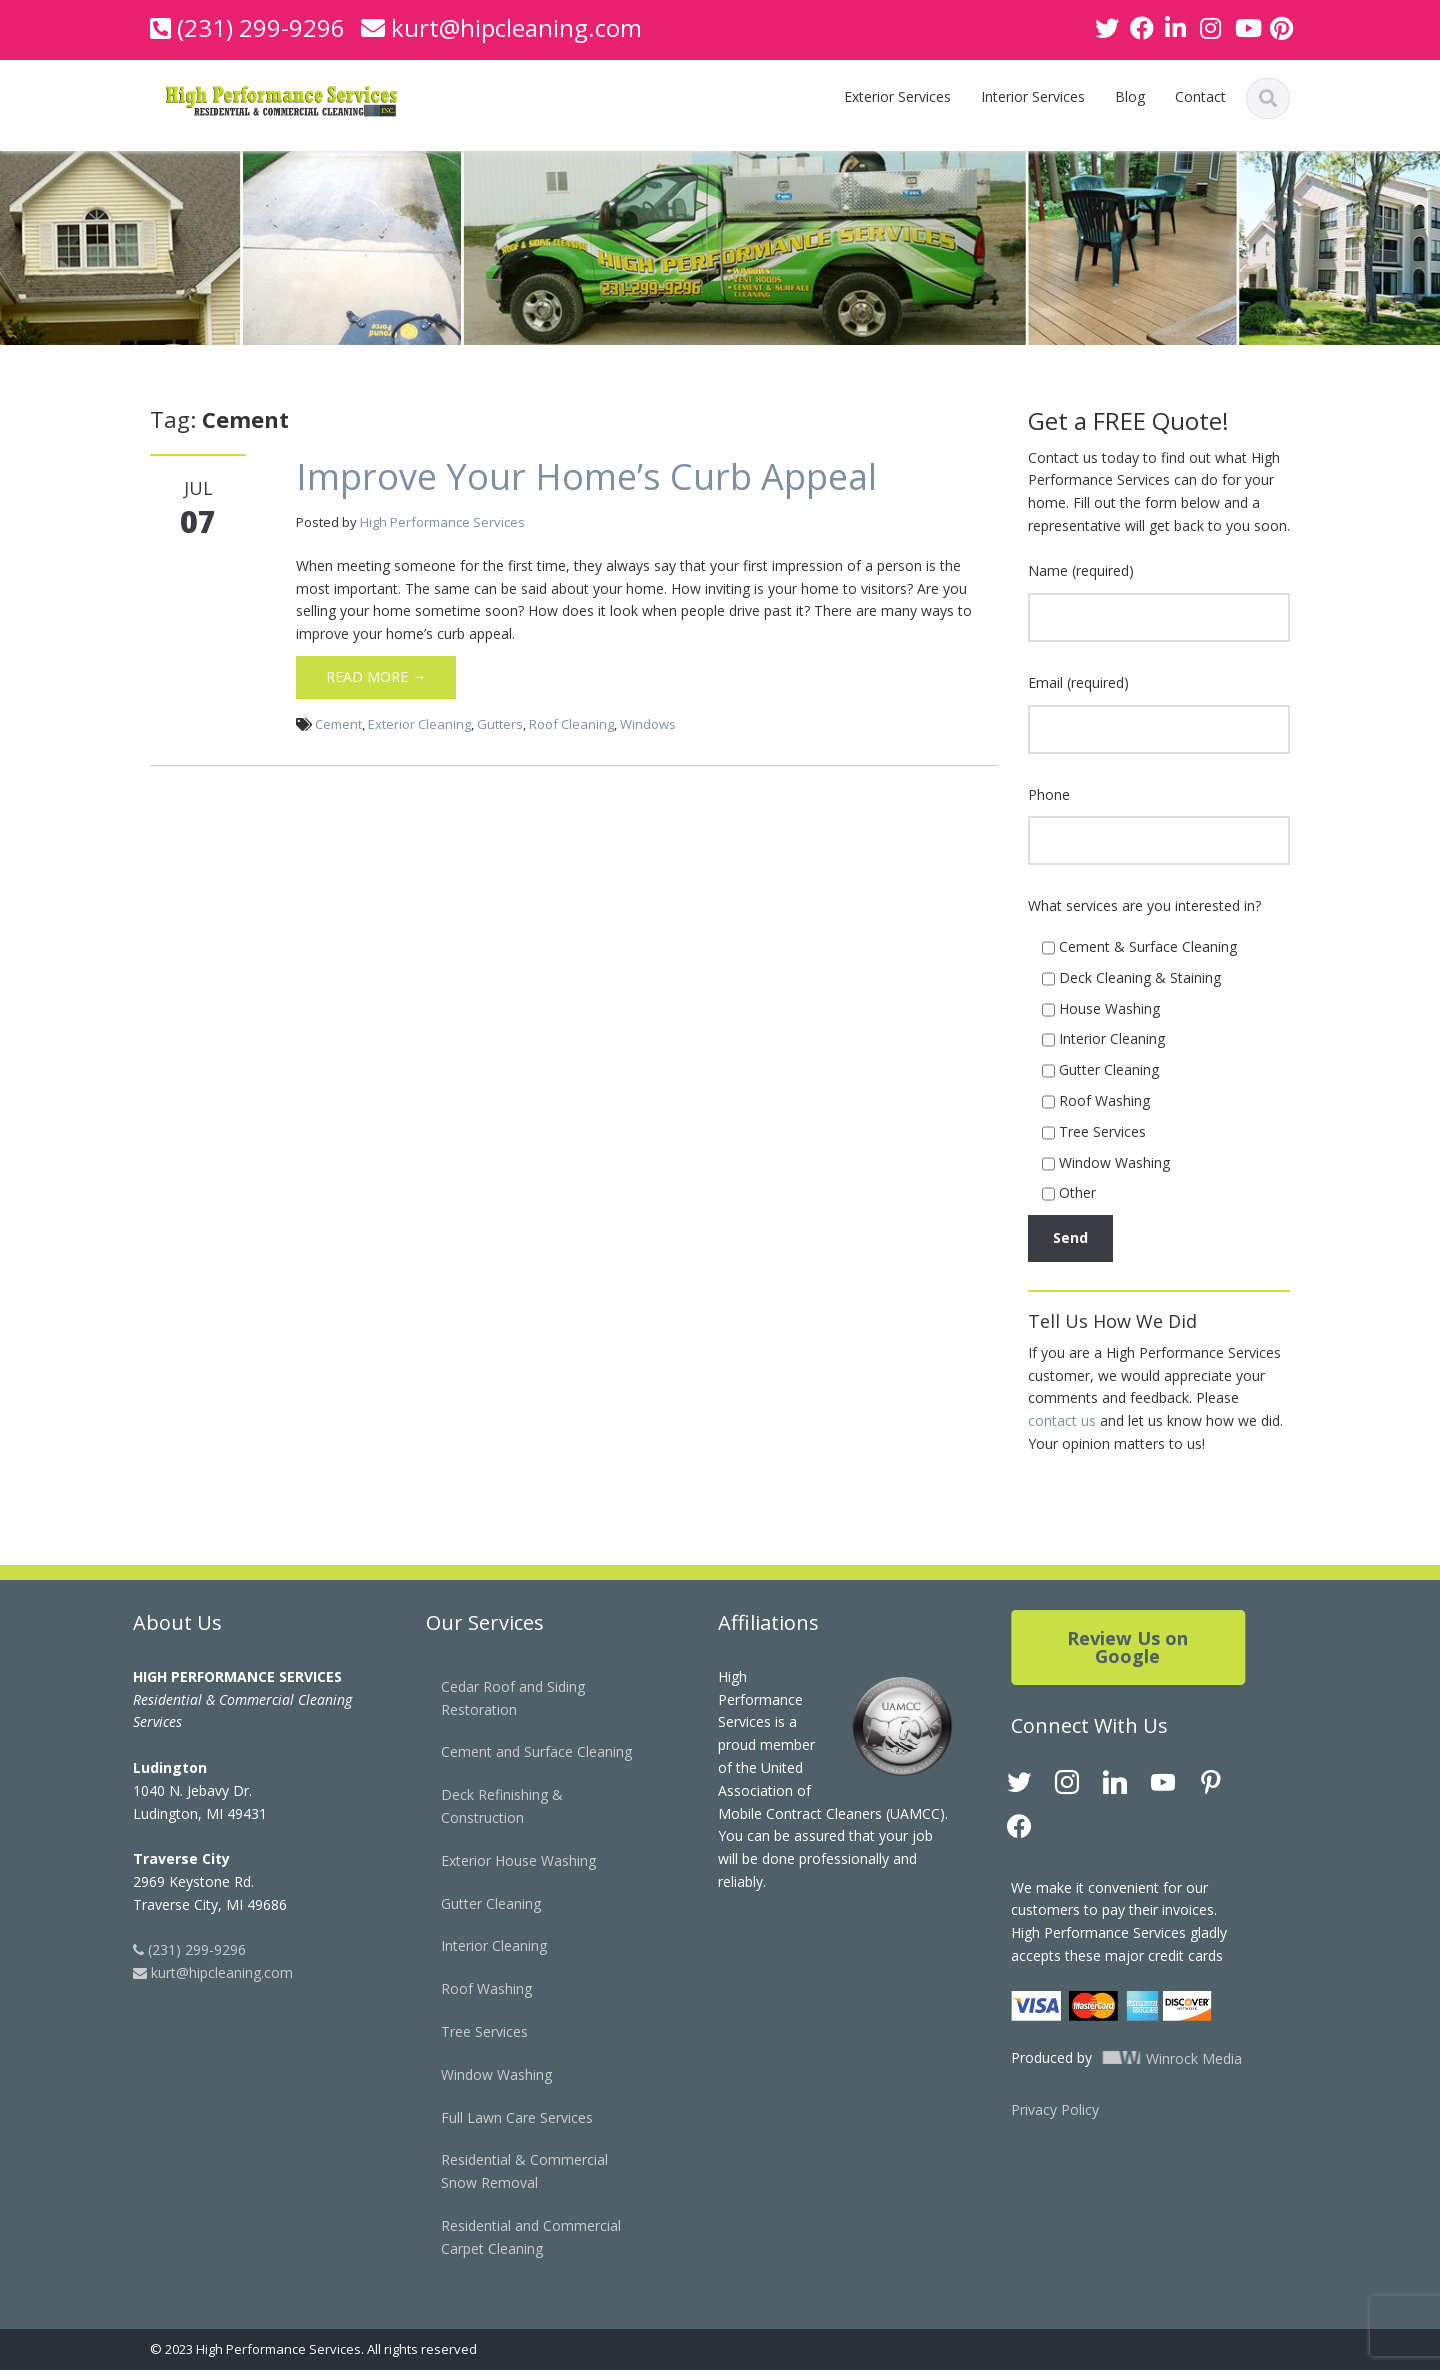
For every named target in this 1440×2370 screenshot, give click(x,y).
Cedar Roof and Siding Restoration (496, 1698)
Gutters (500, 724)
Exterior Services (897, 96)
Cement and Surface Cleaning (519, 1751)
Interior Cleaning (477, 1945)
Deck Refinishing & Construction (485, 1806)
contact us (1062, 1420)
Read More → (376, 676)
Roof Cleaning (571, 724)
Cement (338, 724)
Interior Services (1033, 96)
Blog (1130, 96)
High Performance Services (442, 522)
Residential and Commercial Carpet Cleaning (514, 2237)
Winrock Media (1152, 2058)
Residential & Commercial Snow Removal (507, 2171)
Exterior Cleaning (419, 724)
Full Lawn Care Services (500, 2117)
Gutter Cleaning (474, 1903)
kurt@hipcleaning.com (516, 27)
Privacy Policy (1038, 2109)
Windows (648, 724)
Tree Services (467, 2031)
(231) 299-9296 (261, 27)
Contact (1200, 96)
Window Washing (479, 2074)
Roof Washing (469, 1988)
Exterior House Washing (501, 1860)
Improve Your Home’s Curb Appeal (586, 476)
